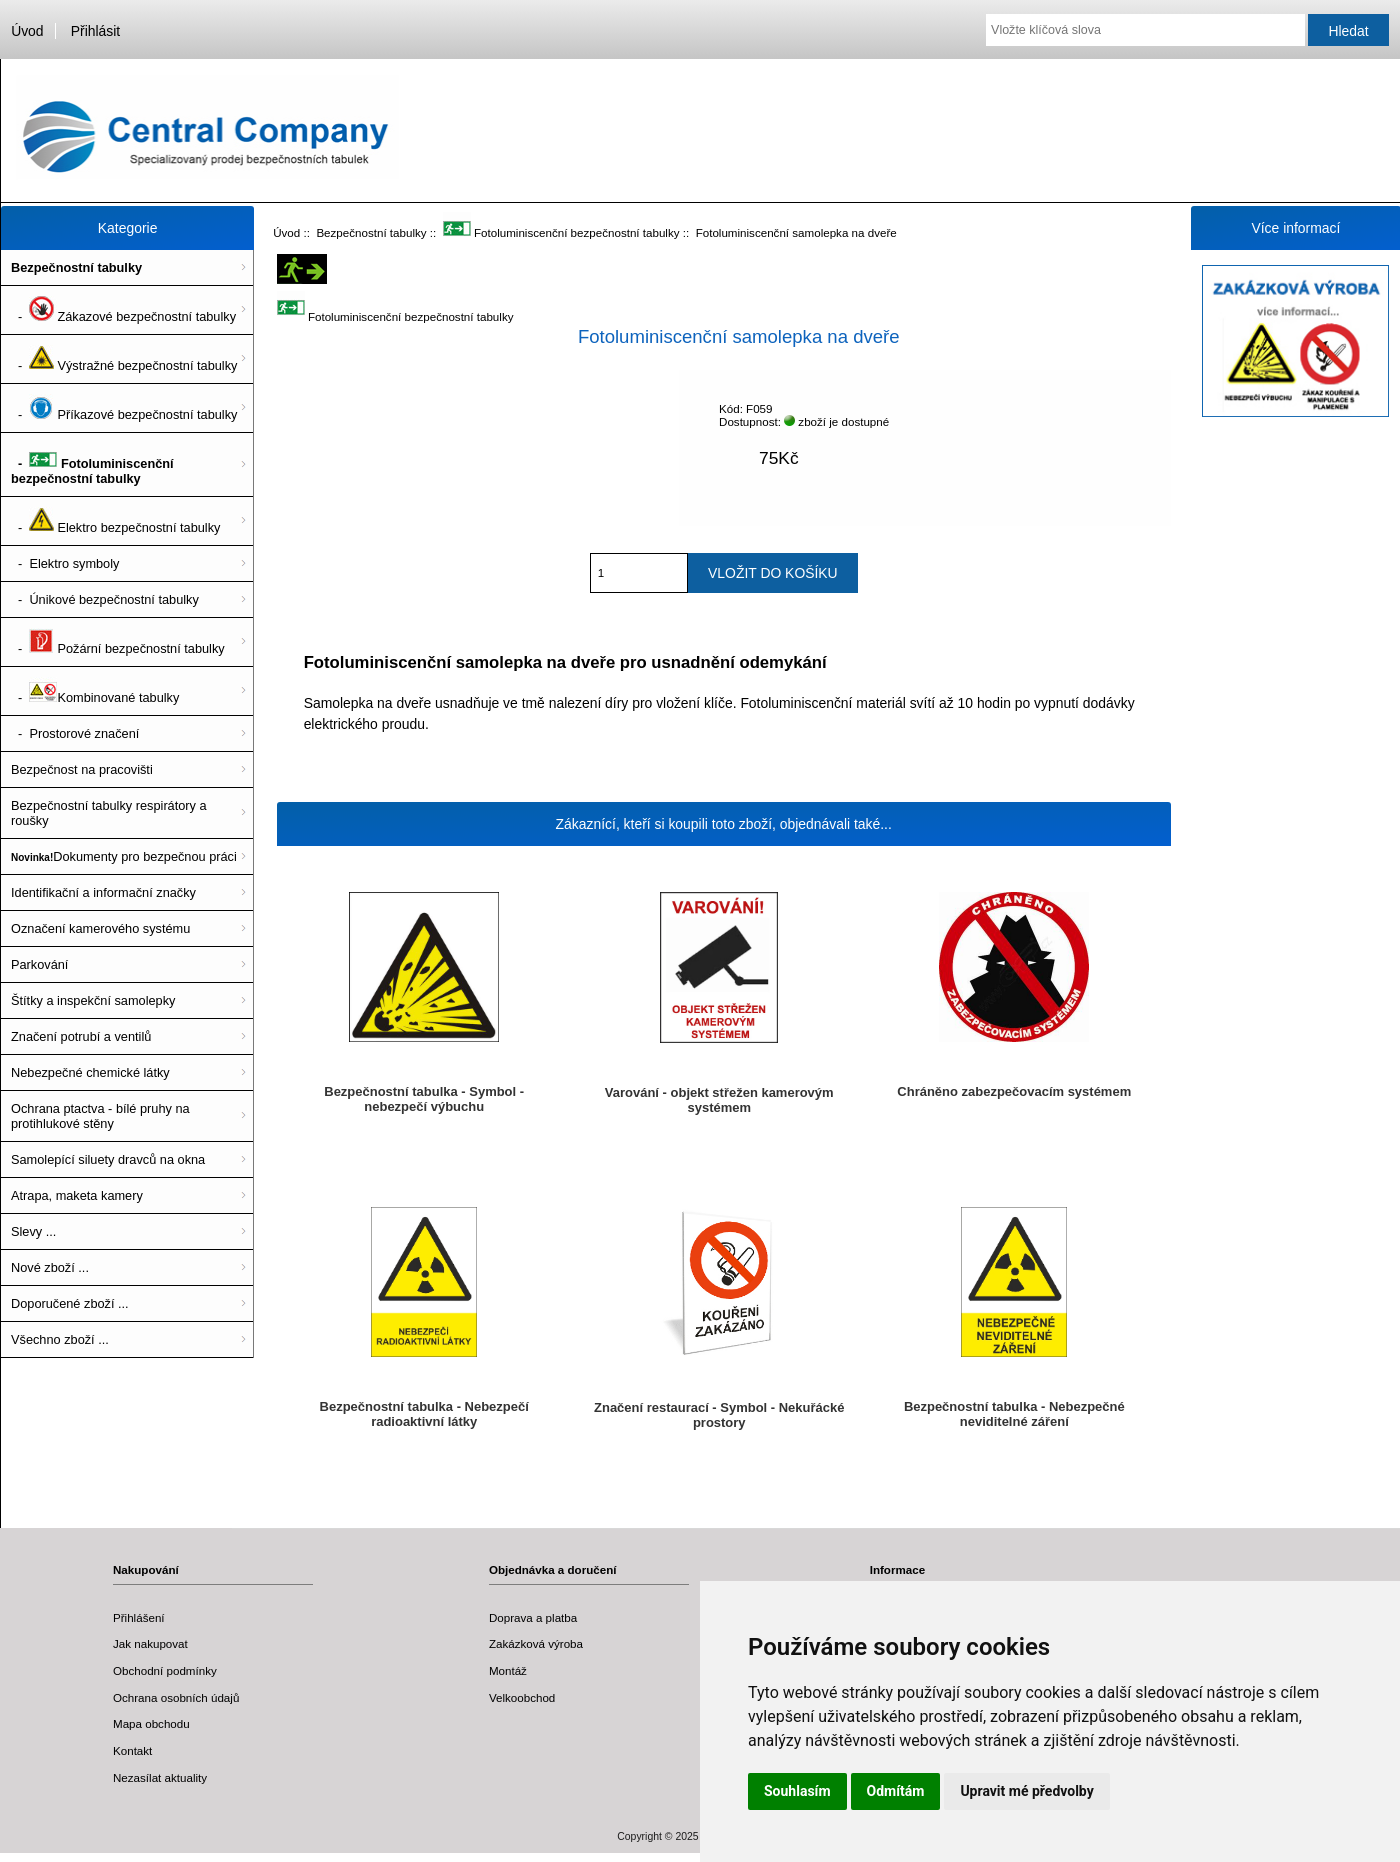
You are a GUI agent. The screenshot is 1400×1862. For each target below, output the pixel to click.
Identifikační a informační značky (103, 892)
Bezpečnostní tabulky (371, 232)
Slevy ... (33, 1231)
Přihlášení (139, 1617)
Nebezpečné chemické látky (90, 1072)
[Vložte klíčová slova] (1145, 30)
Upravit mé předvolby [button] (1026, 1791)
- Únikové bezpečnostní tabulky (105, 599)
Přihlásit (95, 31)
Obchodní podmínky (165, 1670)
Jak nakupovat (150, 1643)
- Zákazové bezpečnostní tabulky (123, 310)
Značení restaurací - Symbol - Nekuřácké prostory (719, 1415)
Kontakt (132, 1750)
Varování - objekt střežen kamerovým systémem (719, 1100)
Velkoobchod (522, 1697)
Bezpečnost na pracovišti (82, 769)
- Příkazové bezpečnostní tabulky (124, 408)
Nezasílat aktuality (160, 1777)
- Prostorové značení (75, 733)
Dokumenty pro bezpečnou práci (124, 856)
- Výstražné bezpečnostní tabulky (124, 359)
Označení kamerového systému (100, 928)
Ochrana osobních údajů (176, 1697)
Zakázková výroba (536, 1643)
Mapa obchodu (151, 1723)
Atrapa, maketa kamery (77, 1195)
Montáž (508, 1670)
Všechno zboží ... (60, 1339)
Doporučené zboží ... (70, 1303)
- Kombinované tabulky (95, 691)
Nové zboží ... (50, 1267)
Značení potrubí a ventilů (81, 1036)
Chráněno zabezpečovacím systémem (1014, 1091)
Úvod (27, 31)
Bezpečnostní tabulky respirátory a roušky (109, 813)
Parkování (39, 964)
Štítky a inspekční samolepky (93, 1000)
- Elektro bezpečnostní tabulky (115, 521)
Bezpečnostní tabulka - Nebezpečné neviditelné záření (1014, 1414)
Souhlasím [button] (797, 1791)
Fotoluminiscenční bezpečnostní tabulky (561, 232)
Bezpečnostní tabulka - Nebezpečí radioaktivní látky (424, 1414)
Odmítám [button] (896, 1791)
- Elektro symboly (65, 563)
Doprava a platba (533, 1617)
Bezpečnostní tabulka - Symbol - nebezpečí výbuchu (424, 1099)
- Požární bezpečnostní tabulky (118, 642)
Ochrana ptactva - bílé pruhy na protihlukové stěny (100, 1116)
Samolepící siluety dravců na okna (108, 1159)
